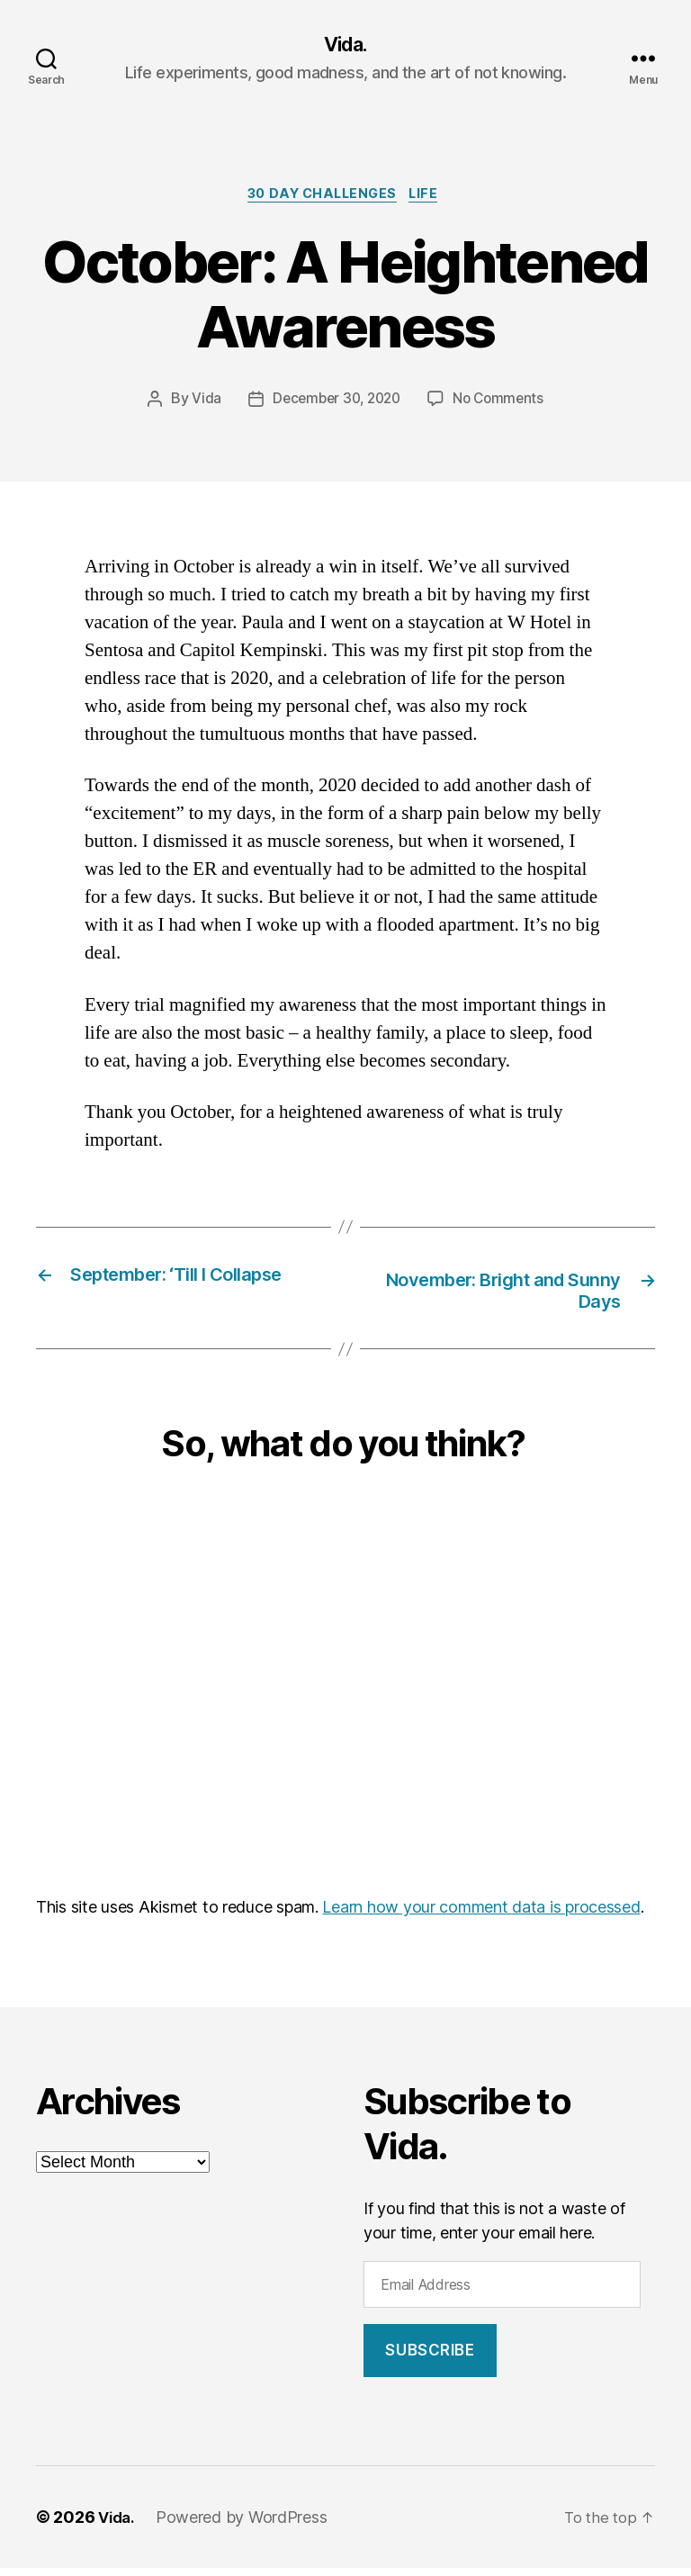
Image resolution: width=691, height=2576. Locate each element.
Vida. (345, 45)
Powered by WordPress (246, 2525)
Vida (200, 404)
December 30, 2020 (334, 404)
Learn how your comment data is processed (481, 1914)
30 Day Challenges (321, 198)
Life (432, 198)
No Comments (502, 404)
